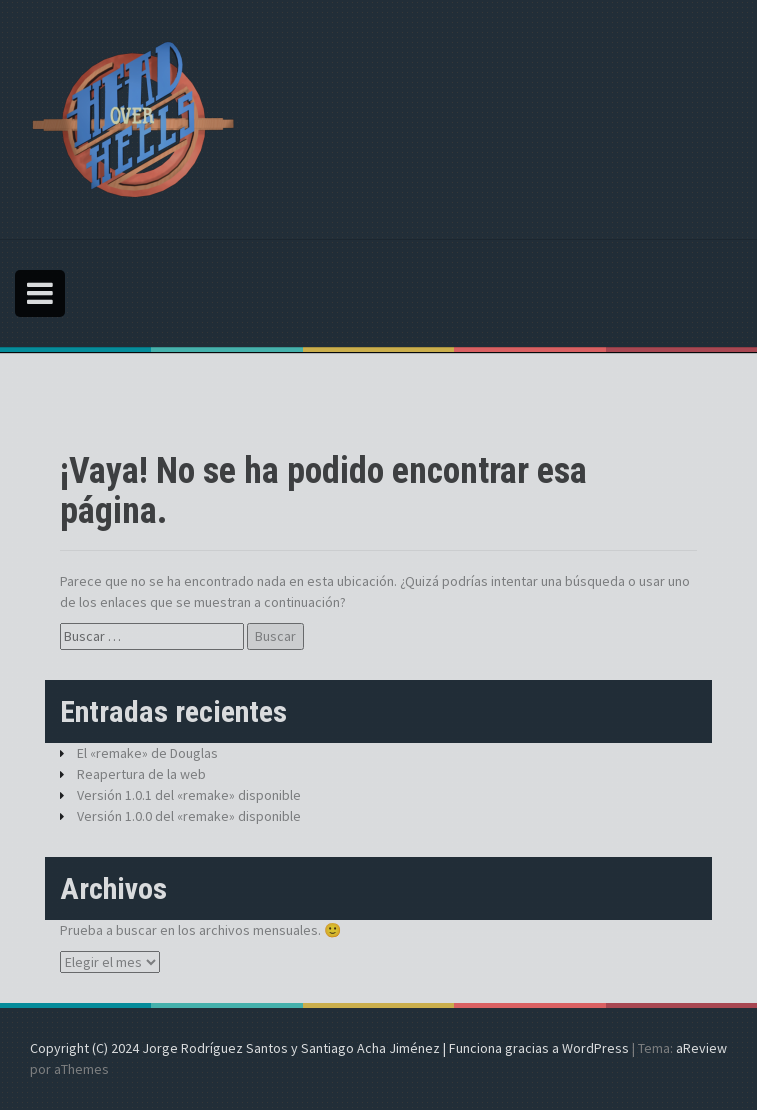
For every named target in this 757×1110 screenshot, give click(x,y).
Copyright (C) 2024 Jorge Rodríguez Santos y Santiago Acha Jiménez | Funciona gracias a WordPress (329, 1048)
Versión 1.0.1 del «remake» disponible (189, 795)
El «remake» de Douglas (147, 753)
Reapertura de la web (141, 774)
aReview (701, 1048)
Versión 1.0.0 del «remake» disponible (189, 816)
